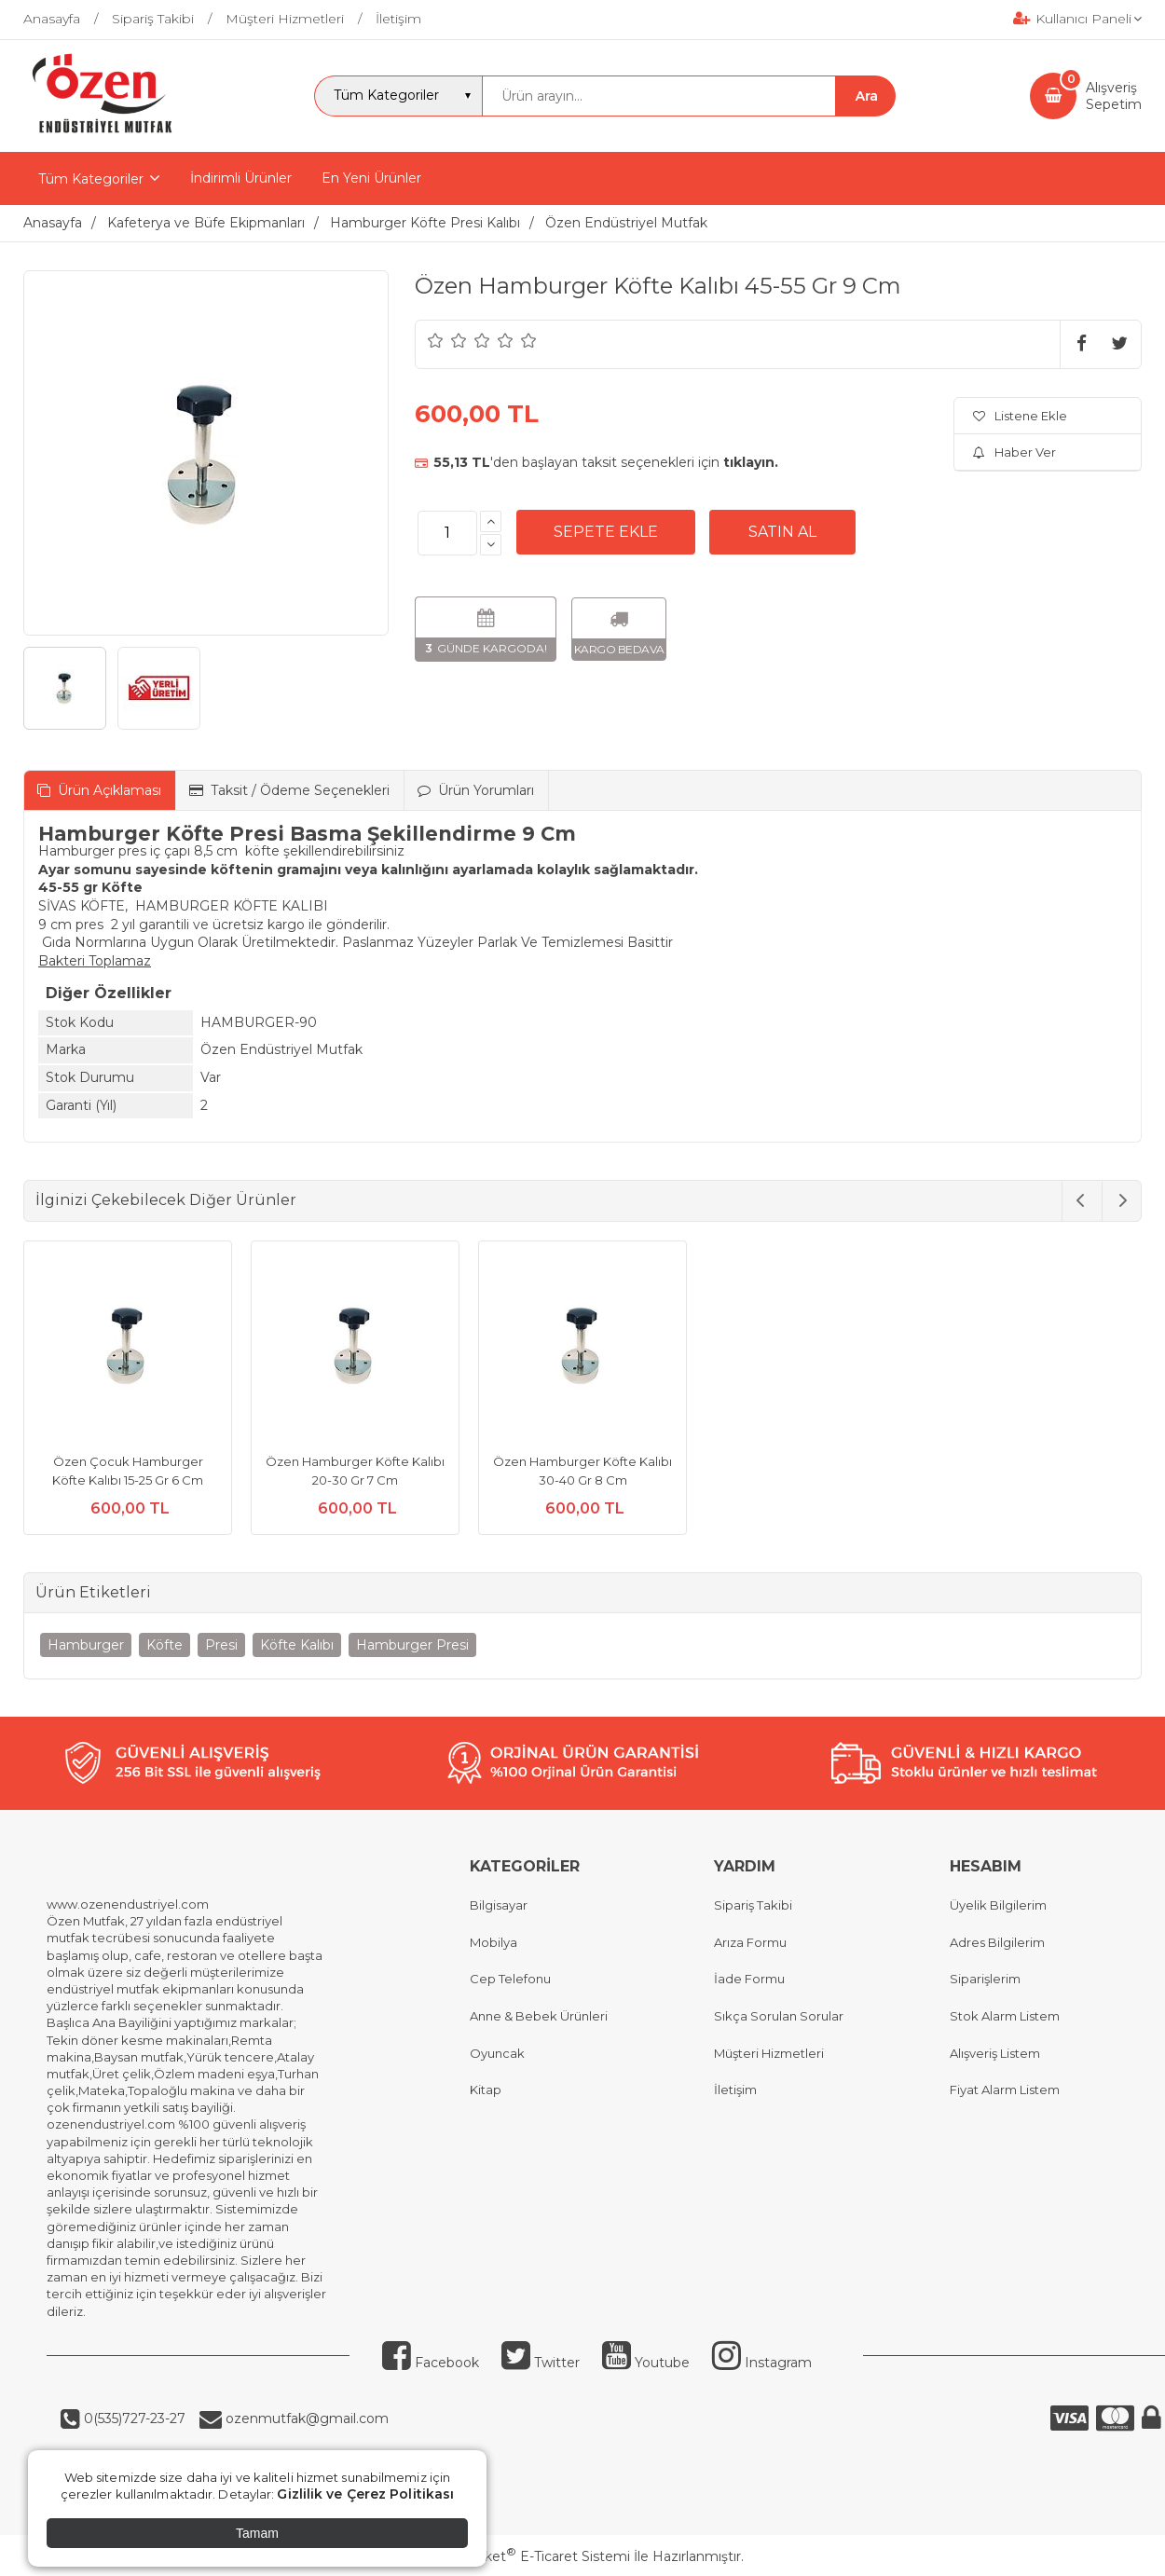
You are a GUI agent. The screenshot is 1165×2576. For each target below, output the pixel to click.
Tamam (257, 2533)
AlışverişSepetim (1114, 96)
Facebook (430, 2362)
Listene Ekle (1020, 415)
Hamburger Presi (412, 1645)
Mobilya (493, 1942)
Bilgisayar (499, 1905)
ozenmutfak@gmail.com (305, 2418)
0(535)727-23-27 (132, 2418)
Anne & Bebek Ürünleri (539, 2015)
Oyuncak (497, 2053)
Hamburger (86, 1645)
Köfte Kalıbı (297, 1645)
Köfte (164, 1645)
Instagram (762, 2362)
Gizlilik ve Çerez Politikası (365, 2494)
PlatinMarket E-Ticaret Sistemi (526, 2556)
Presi (221, 1645)
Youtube (646, 2362)
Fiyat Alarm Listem (1005, 2089)
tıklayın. (750, 462)
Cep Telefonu (510, 1978)
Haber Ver (1014, 452)
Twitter (540, 2362)
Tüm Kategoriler (91, 179)
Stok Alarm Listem (1005, 2015)
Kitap (485, 2089)
